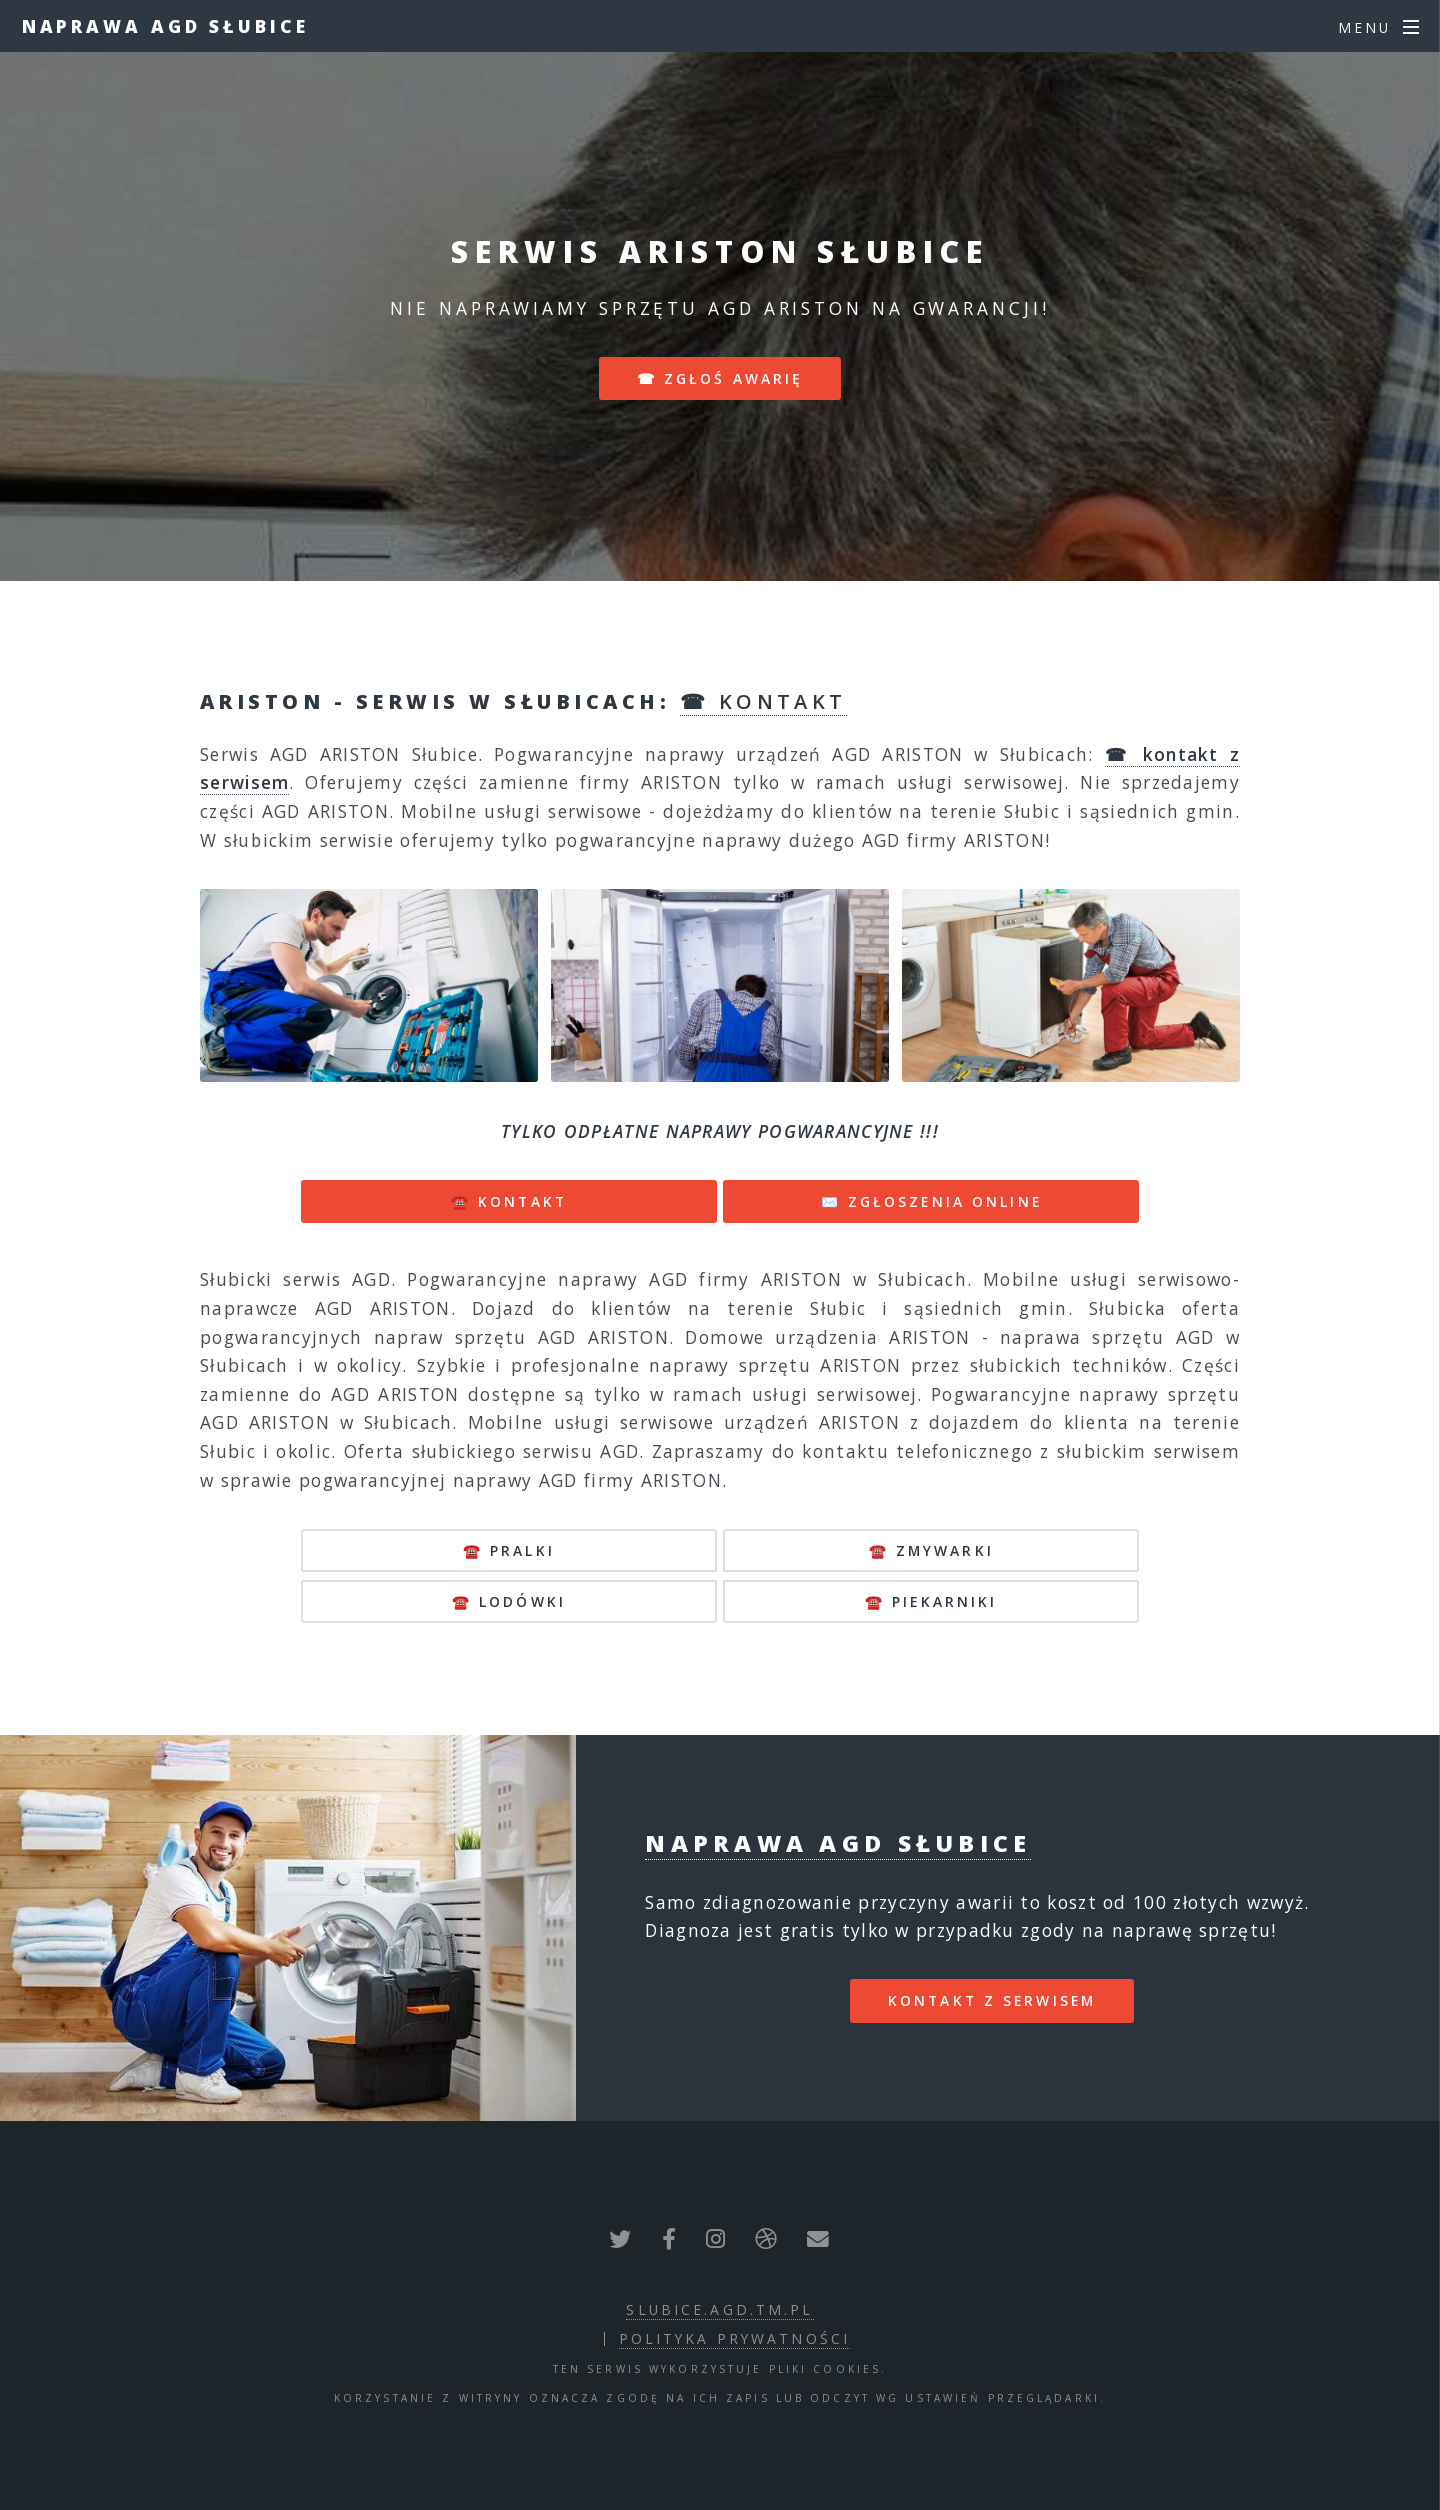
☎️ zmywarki (931, 1550)
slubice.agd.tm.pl (719, 2309)
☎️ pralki (509, 1550)
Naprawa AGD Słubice (165, 26)
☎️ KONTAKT (509, 1201)
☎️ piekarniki (931, 1601)
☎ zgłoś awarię (720, 378)
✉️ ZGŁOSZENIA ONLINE (931, 1201)
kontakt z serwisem (992, 2000)
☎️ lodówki (509, 1601)
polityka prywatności (734, 2338)
